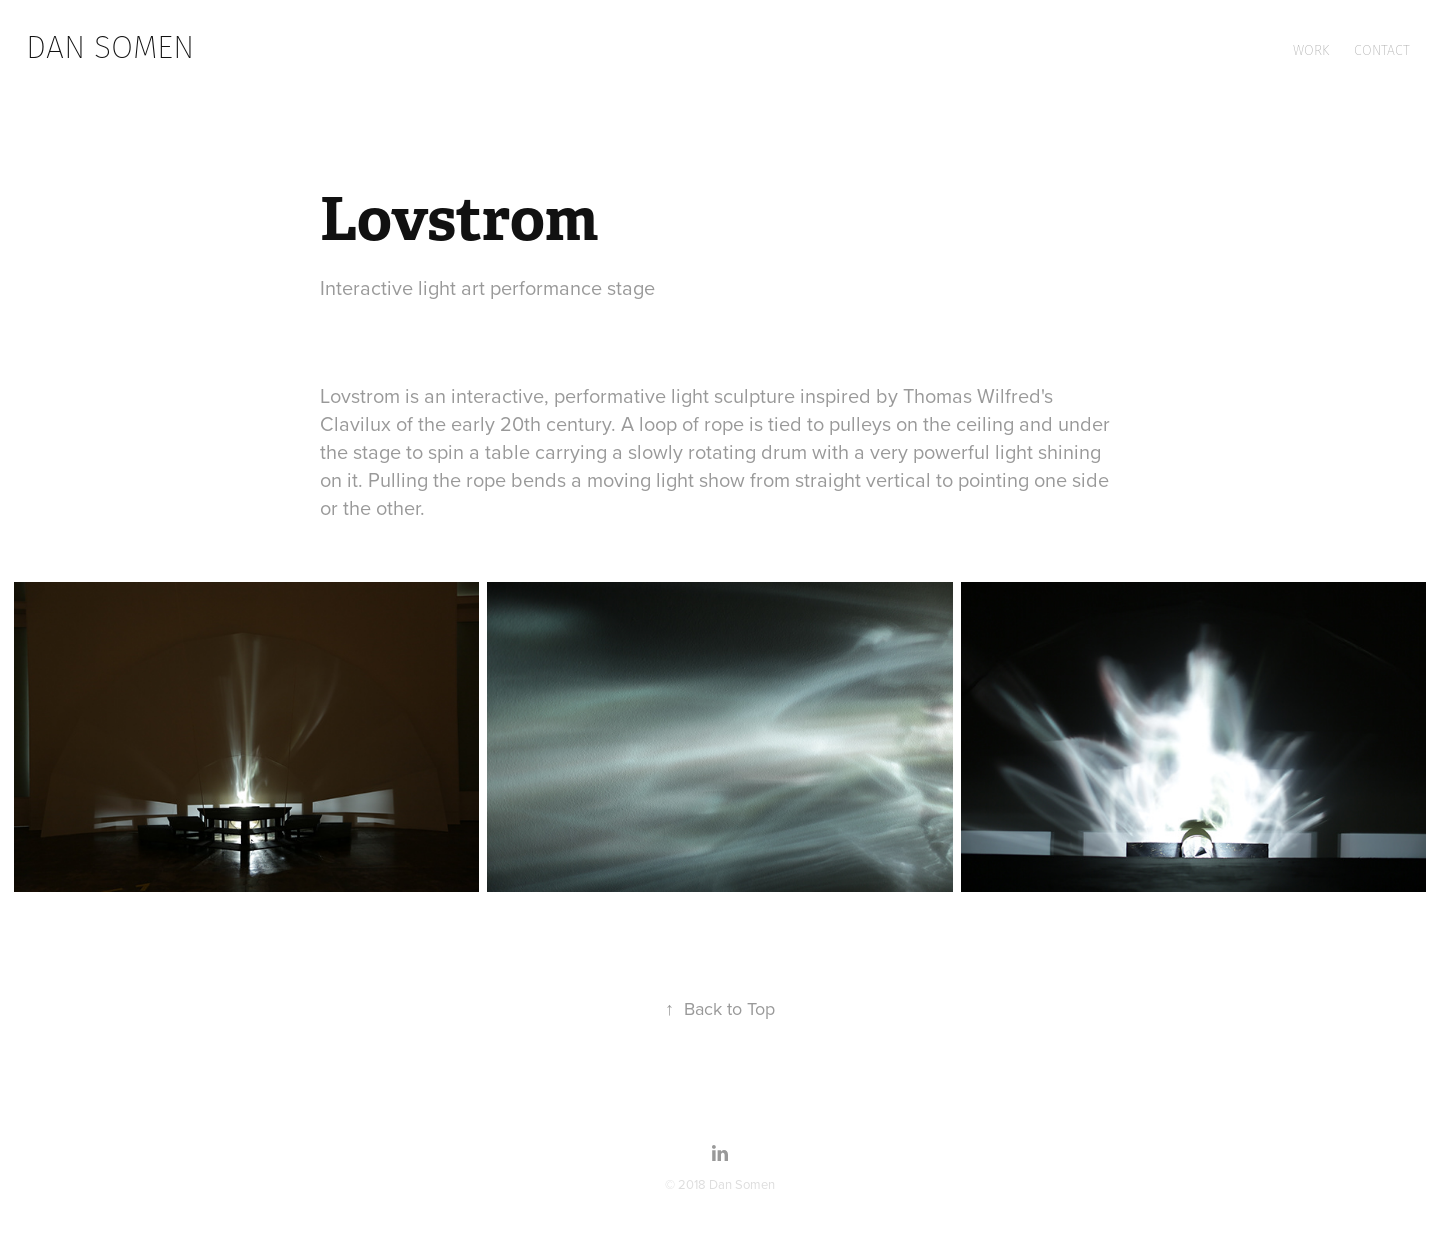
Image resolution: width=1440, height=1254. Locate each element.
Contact (1382, 50)
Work (1311, 50)
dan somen (110, 46)
